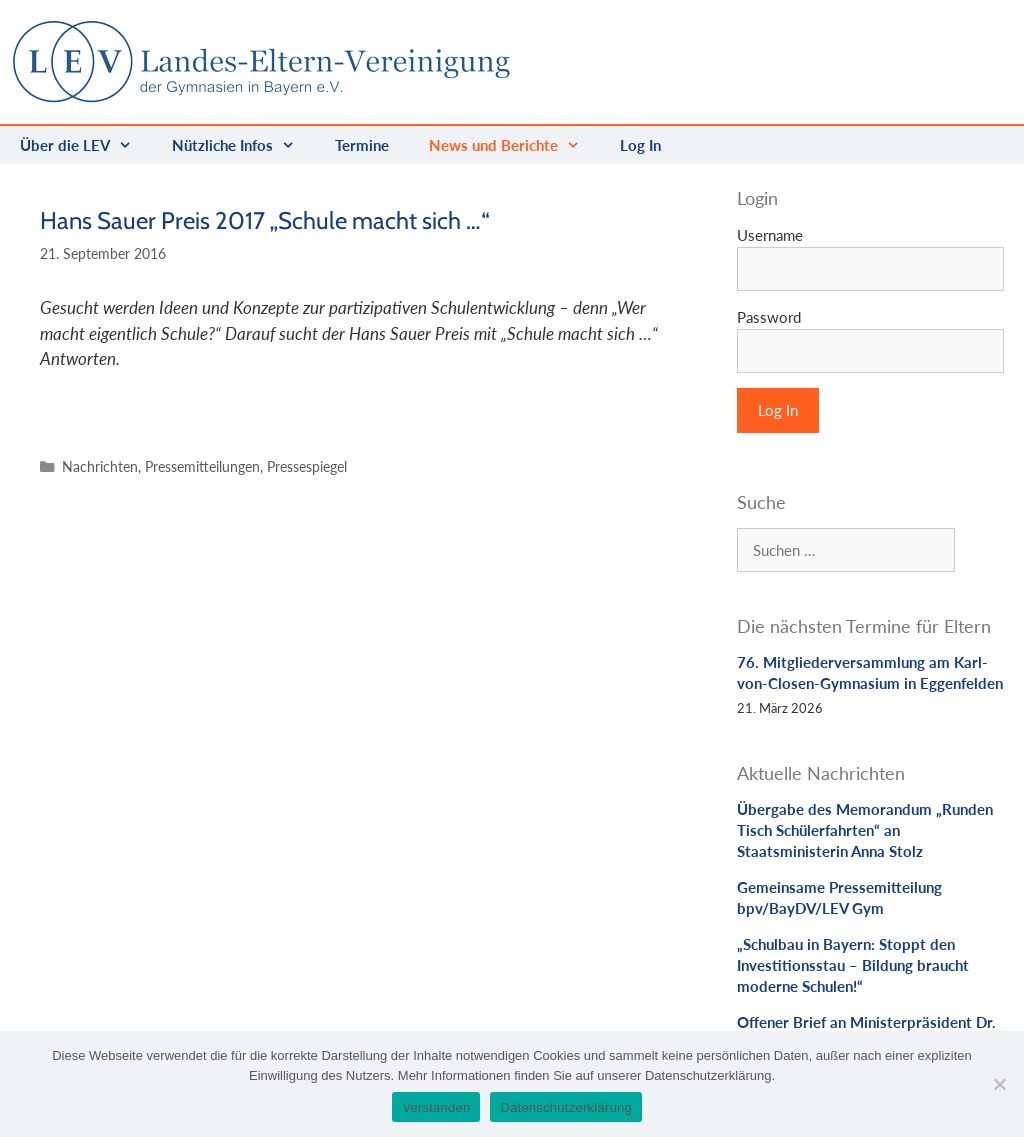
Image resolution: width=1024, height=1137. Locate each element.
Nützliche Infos (243, 145)
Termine (362, 145)
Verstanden (436, 1107)
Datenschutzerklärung (565, 1107)
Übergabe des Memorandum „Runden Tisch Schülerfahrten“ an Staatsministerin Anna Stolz (865, 830)
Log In (640, 145)
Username (770, 235)
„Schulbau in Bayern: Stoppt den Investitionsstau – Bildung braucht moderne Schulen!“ (853, 965)
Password (769, 317)
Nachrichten (100, 466)
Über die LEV (86, 145)
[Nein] (999, 1084)
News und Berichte (514, 145)
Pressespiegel (307, 466)
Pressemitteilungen (202, 466)
